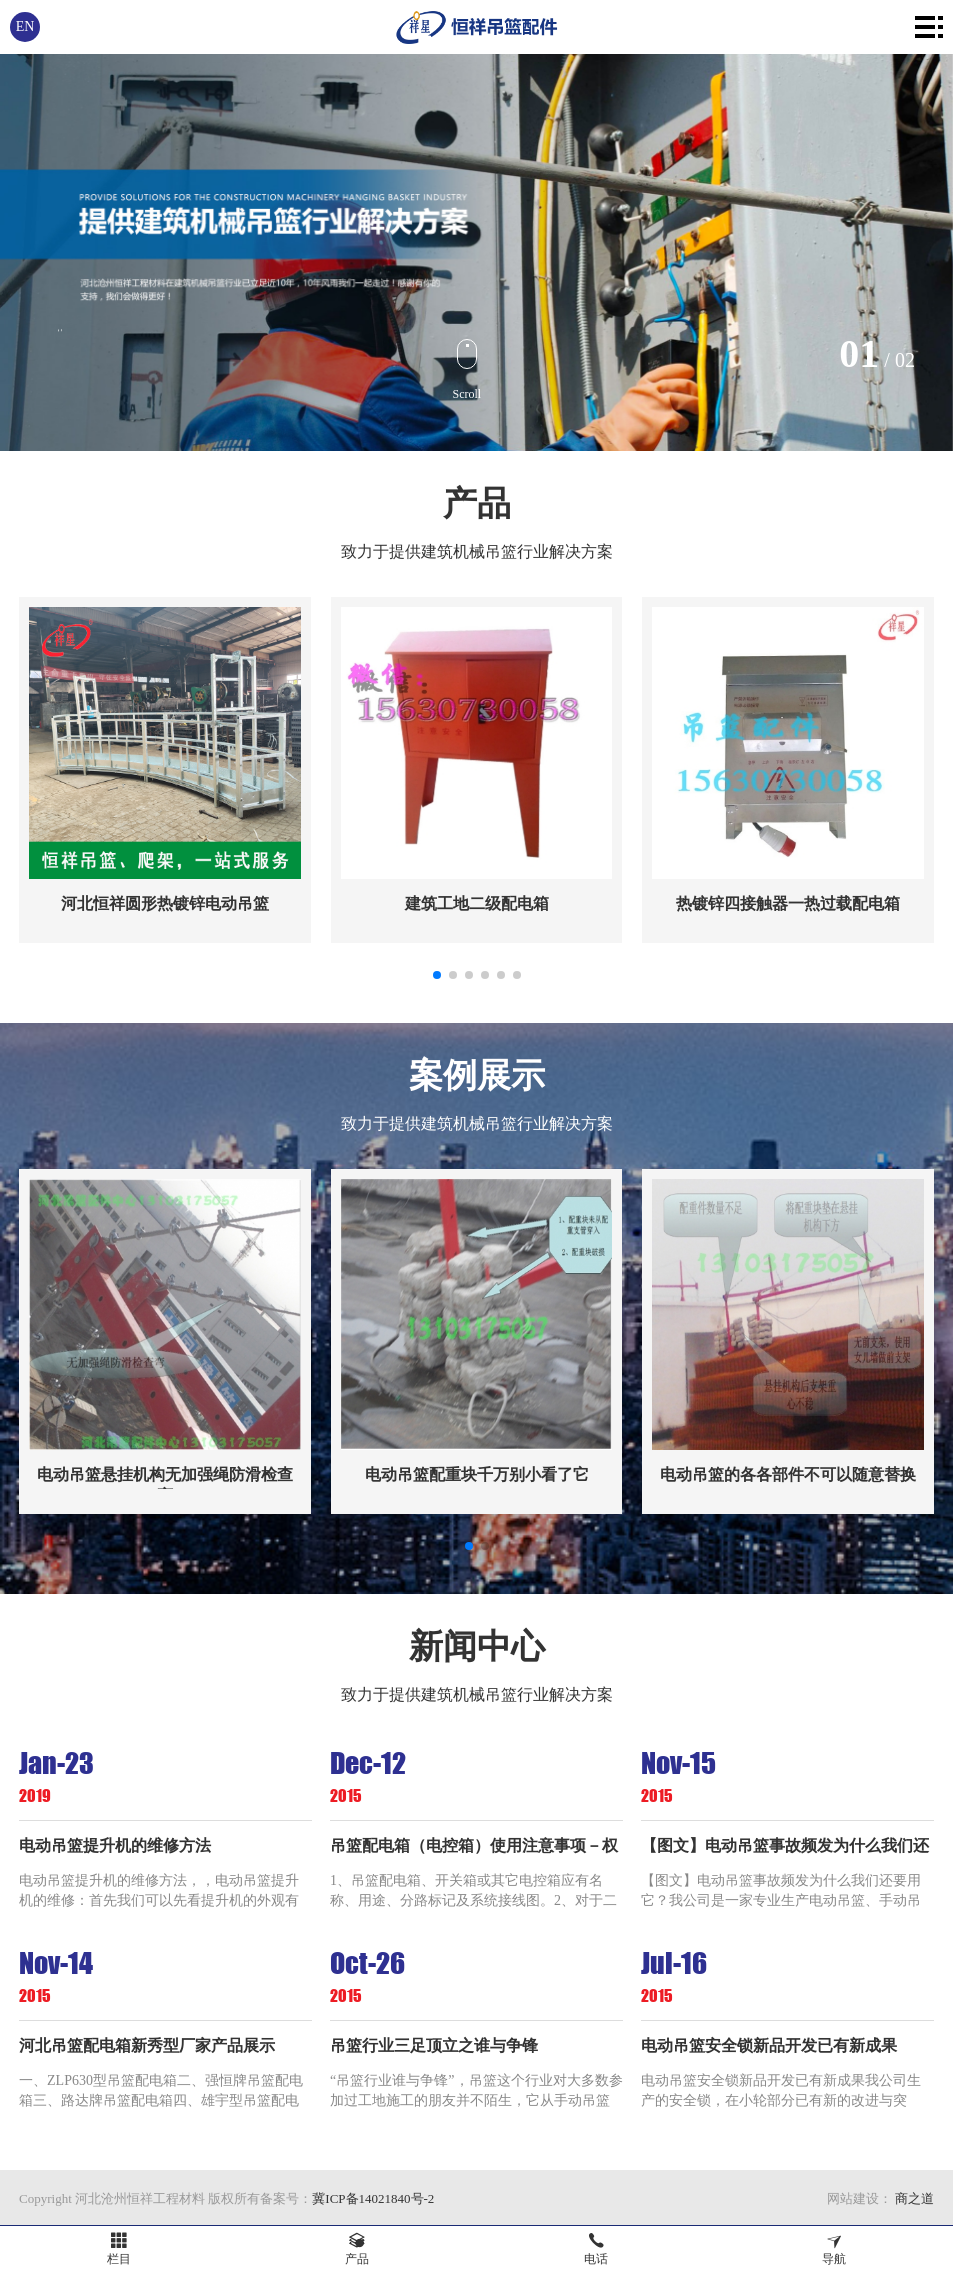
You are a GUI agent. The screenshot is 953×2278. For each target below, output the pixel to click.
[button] (437, 975)
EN (25, 26)
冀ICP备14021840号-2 (373, 2198)
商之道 (913, 2198)
